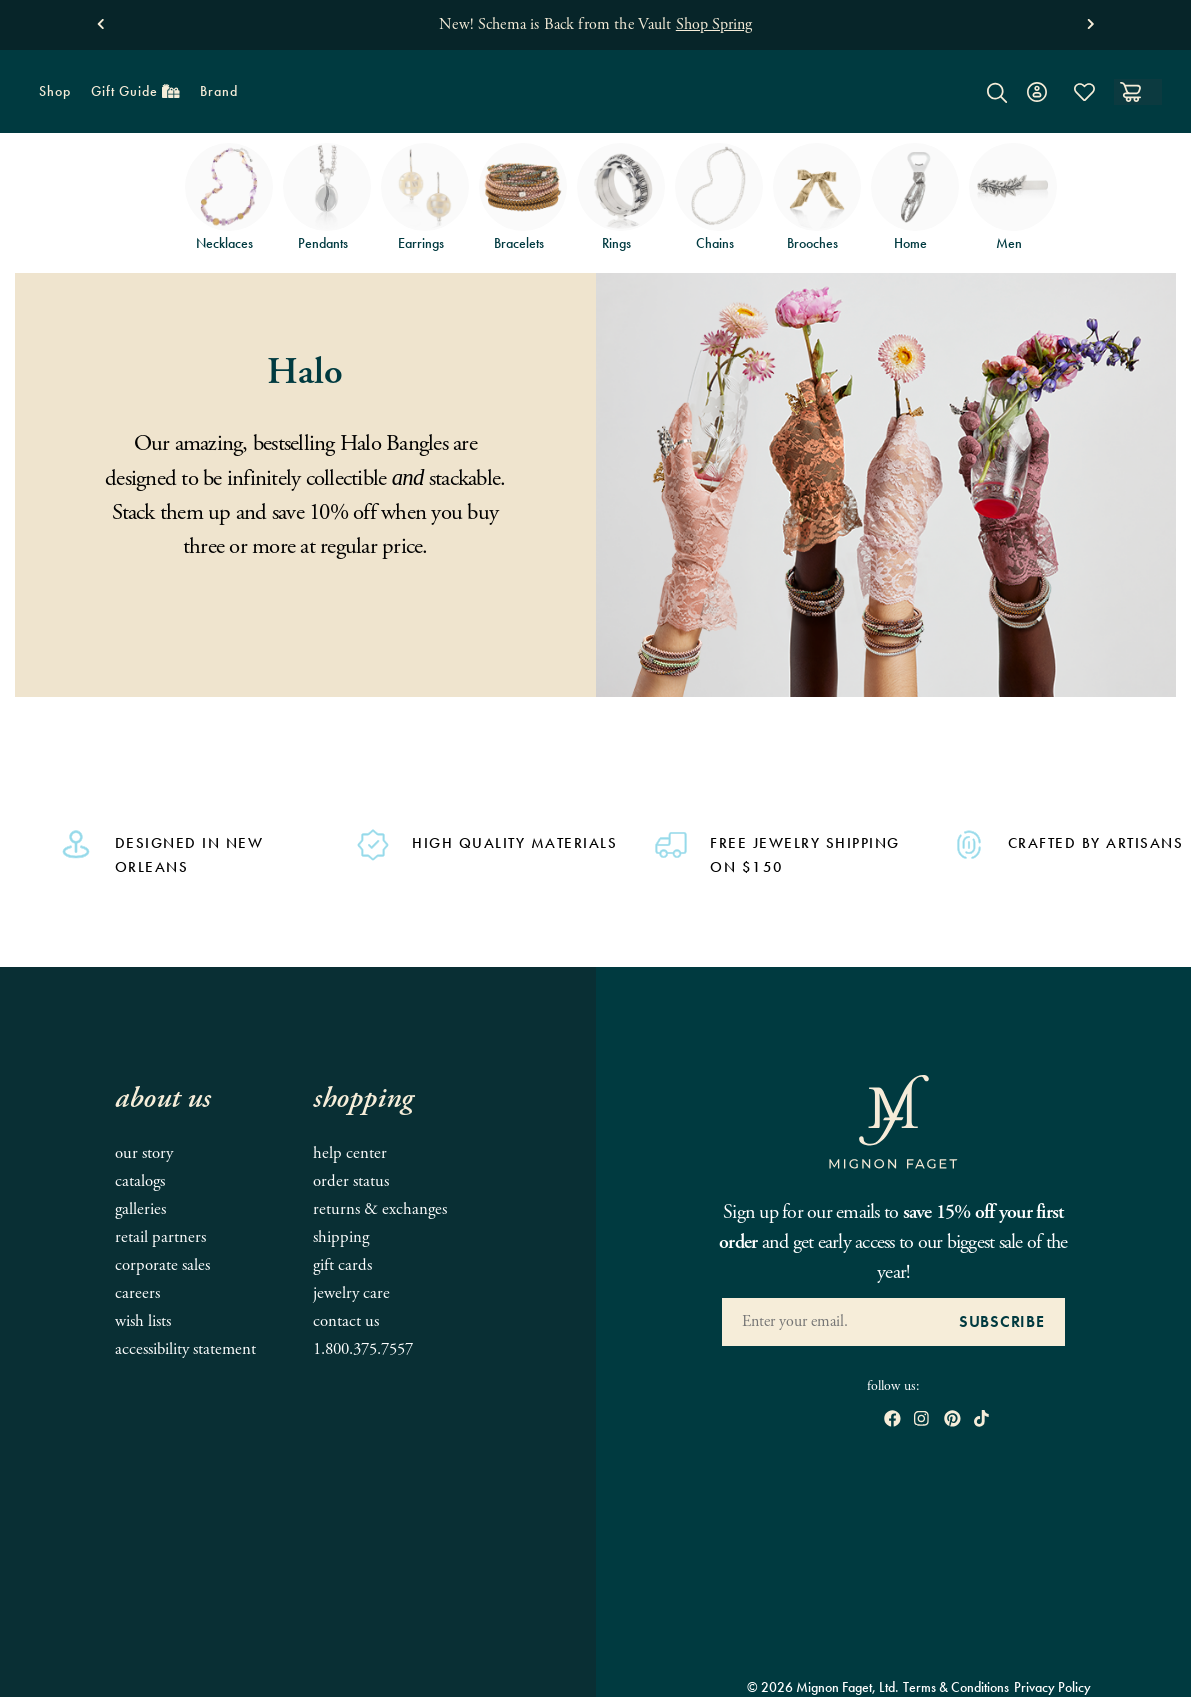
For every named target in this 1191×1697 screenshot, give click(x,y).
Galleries (140, 1209)
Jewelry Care (351, 1293)
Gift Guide (130, 97)
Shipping (341, 1237)
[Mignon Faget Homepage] (595, 106)
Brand (214, 97)
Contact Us (346, 1321)
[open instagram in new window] (921, 1420)
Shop (50, 97)
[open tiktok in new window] (981, 1420)
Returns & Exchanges (380, 1209)
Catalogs (140, 1181)
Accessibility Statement (185, 1349)
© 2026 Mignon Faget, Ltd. (823, 1687)
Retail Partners (160, 1237)
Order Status (351, 1181)
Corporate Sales (162, 1265)
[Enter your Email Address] (830, 1322)
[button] (100, 19)
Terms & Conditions (956, 1687)
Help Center (350, 1153)
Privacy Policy (1052, 1687)
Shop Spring (714, 24)
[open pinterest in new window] (952, 1420)
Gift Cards (342, 1265)
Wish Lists (143, 1321)
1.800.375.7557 (363, 1349)
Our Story (144, 1153)
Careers (137, 1293)
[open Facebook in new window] (892, 1420)
